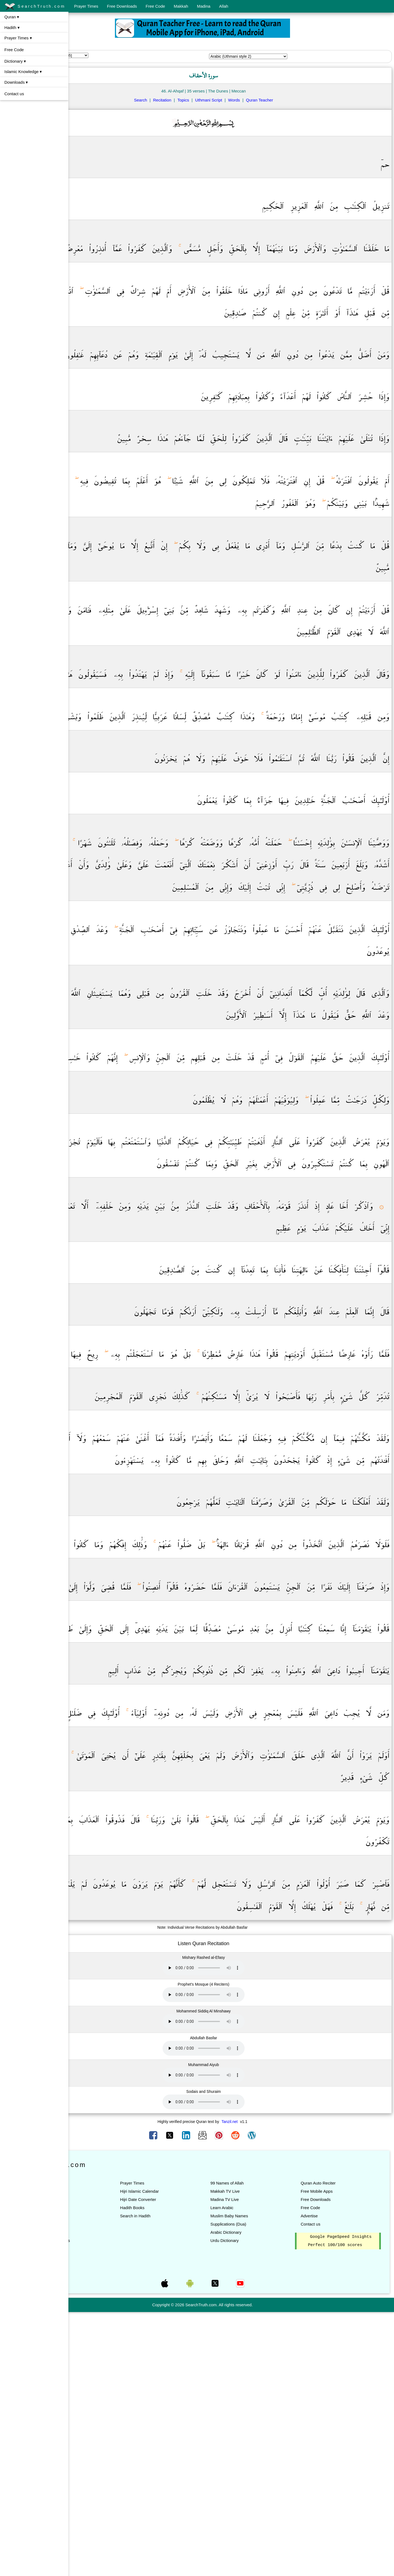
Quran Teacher (288, 100)
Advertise (323, 2479)
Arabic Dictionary (254, 2495)
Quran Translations (104, 2470)
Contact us (14, 93)
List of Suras (98, 2462)
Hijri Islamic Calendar (182, 2454)
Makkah (181, 6)
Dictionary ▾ (15, 61)
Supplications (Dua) (257, 2487)
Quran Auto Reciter (332, 2446)
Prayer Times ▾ (18, 38)
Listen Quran (99, 2454)
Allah (223, 6)
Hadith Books (175, 2470)
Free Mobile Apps (331, 2454)
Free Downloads (122, 6)
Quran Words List (103, 2487)
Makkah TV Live (253, 2454)
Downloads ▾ (16, 82)
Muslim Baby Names (258, 2479)
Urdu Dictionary (253, 2503)
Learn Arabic (250, 2470)
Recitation (191, 100)
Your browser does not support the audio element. (232, 2231)
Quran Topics (99, 2495)
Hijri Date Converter (181, 2462)
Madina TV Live (253, 2462)
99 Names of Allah (256, 2446)
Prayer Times (86, 6)
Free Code (155, 6)
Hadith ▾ (12, 27)
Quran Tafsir (98, 2479)
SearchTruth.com (34, 6)
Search (169, 100)
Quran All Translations (107, 2503)
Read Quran (98, 2446)
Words (263, 100)
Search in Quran (102, 2520)
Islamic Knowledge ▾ (23, 71)
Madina (203, 6)
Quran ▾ (11, 16)
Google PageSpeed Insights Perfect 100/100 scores (345, 2508)
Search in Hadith (178, 2479)
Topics (212, 100)
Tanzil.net (258, 2385)
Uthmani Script (237, 100)
